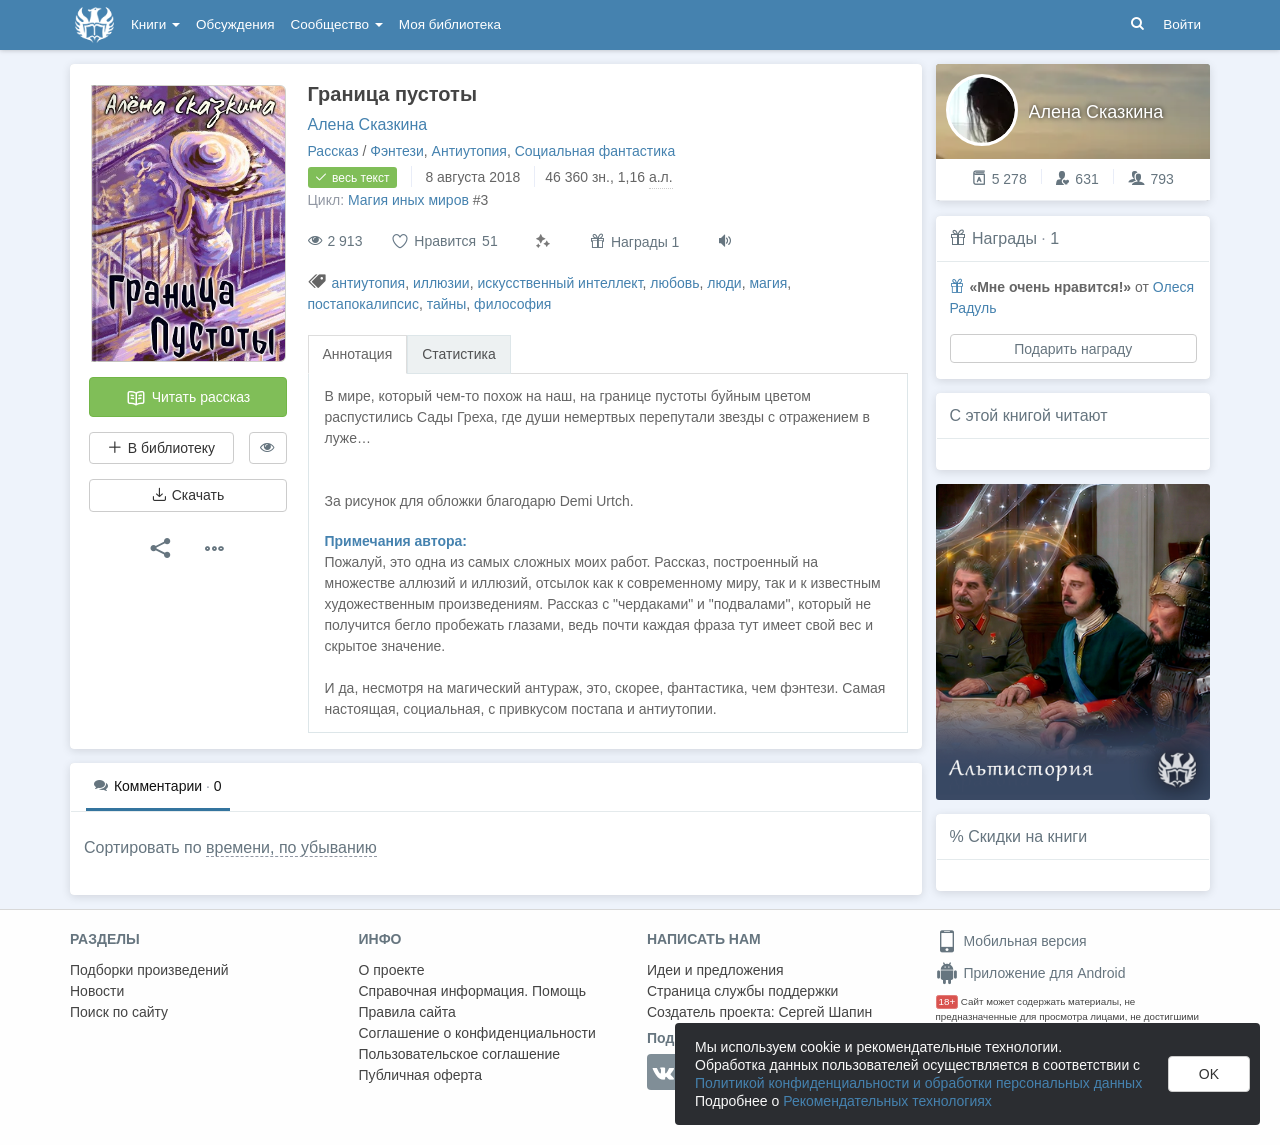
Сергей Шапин (825, 1012)
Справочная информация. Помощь (473, 991)
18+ (947, 1001)
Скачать (188, 495)
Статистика (459, 354)
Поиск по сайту (119, 1012)
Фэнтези (397, 151)
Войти (1182, 24)
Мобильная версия (1011, 941)
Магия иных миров (408, 200)
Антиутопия (469, 151)
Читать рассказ (188, 398)
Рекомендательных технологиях (887, 1101)
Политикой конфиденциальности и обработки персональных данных (918, 1083)
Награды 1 (634, 241)
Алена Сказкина (368, 124)
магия (768, 283)
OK (1209, 1074)
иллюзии (441, 283)
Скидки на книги (1027, 836)
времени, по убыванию (291, 847)
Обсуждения (235, 24)
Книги (155, 24)
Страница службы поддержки (742, 991)
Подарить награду (1073, 349)
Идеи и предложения (715, 970)
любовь (674, 283)
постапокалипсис (363, 304)
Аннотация (358, 354)
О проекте (392, 970)
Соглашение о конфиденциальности (477, 1033)
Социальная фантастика (595, 151)
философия (512, 304)
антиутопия (368, 283)
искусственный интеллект (559, 283)
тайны (447, 304)
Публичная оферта (421, 1075)
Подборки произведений (149, 970)
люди (724, 283)
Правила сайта (407, 1012)
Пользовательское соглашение (460, 1054)
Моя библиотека (450, 24)
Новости (97, 991)
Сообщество (337, 24)
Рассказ (333, 151)
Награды (1004, 238)
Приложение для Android (1031, 973)
